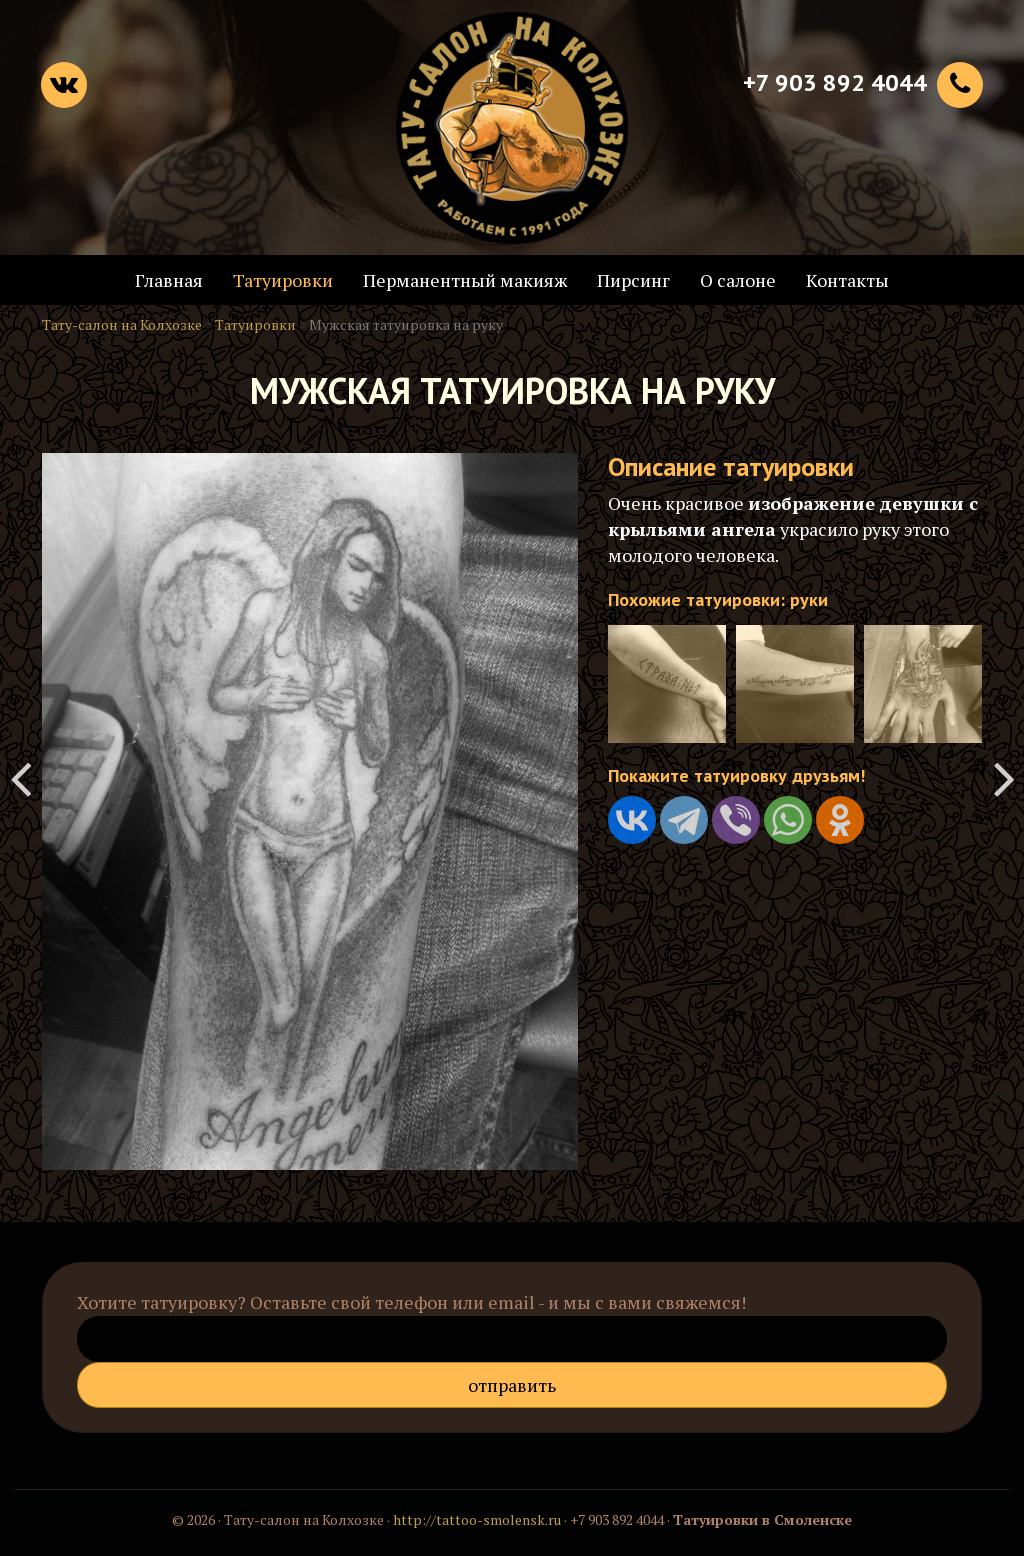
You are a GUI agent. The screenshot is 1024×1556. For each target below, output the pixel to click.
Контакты (847, 280)
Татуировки (283, 280)
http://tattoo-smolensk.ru (477, 1519)
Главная (169, 280)
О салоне (738, 280)
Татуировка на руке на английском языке (20, 778)
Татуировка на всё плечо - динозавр (1004, 778)
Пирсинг (633, 280)
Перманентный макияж (465, 280)
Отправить (512, 1385)
